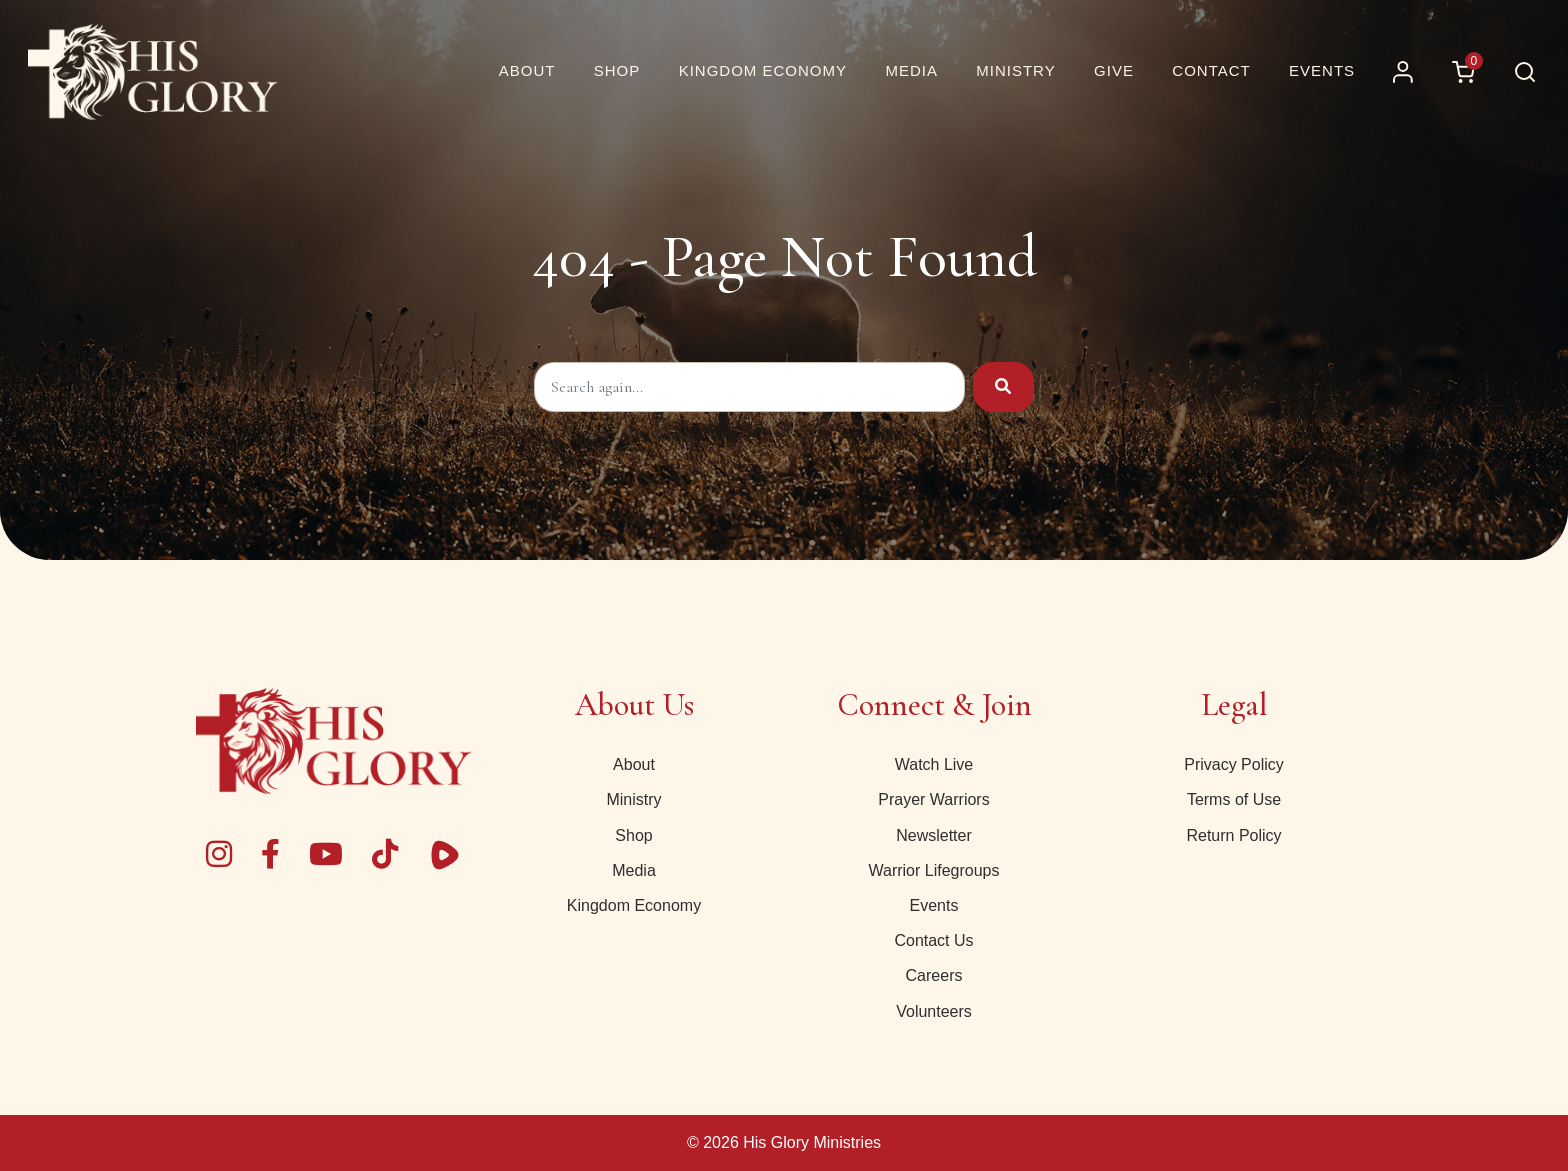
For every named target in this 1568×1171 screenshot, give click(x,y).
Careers (934, 975)
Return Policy (1233, 835)
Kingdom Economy (634, 905)
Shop (633, 835)
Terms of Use (1234, 799)
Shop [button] (617, 70)
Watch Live (934, 764)
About (634, 764)
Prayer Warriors (933, 799)
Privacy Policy (1234, 764)
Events (1322, 70)
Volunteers (934, 1011)
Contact (1211, 70)
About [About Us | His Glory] (527, 70)
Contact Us (933, 940)
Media (634, 870)
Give (1114, 70)
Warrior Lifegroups (933, 870)
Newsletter (934, 835)
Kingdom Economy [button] (763, 70)
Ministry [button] (1015, 70)
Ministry (633, 799)
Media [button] (911, 70)
